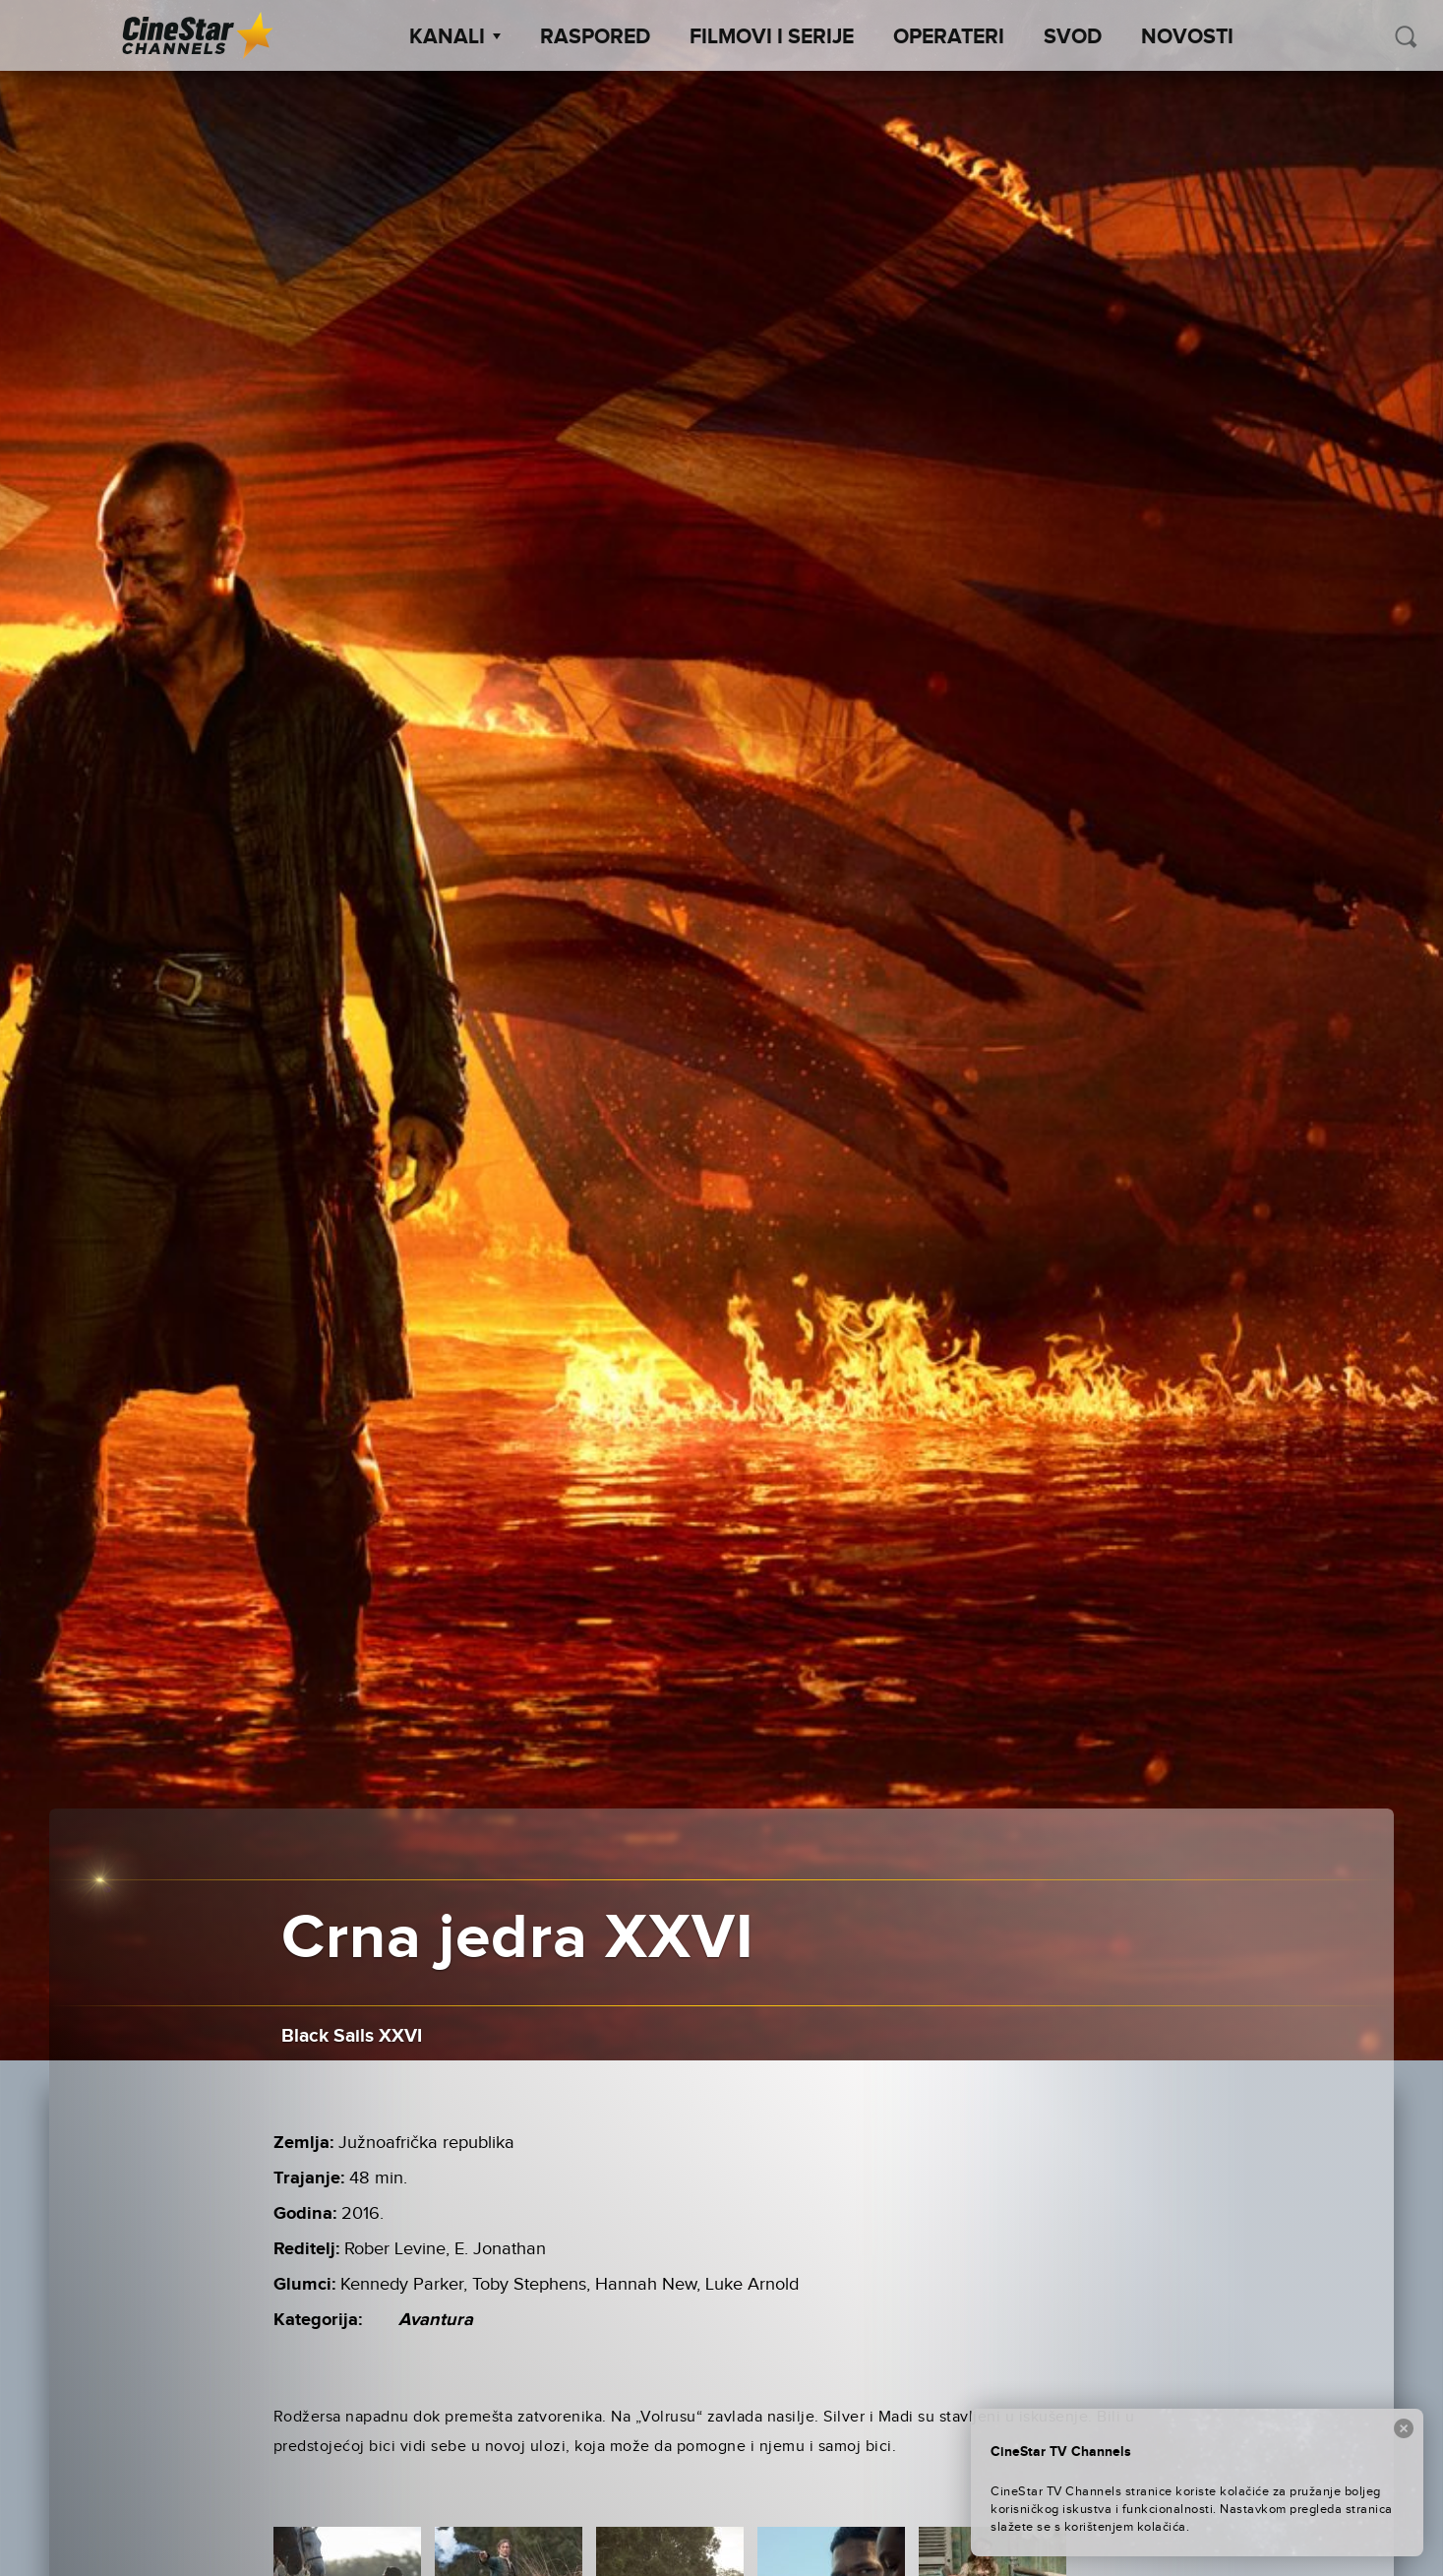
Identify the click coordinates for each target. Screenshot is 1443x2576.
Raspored (595, 37)
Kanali (455, 37)
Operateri (948, 37)
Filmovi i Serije (772, 37)
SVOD (1073, 37)
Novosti (1187, 37)
